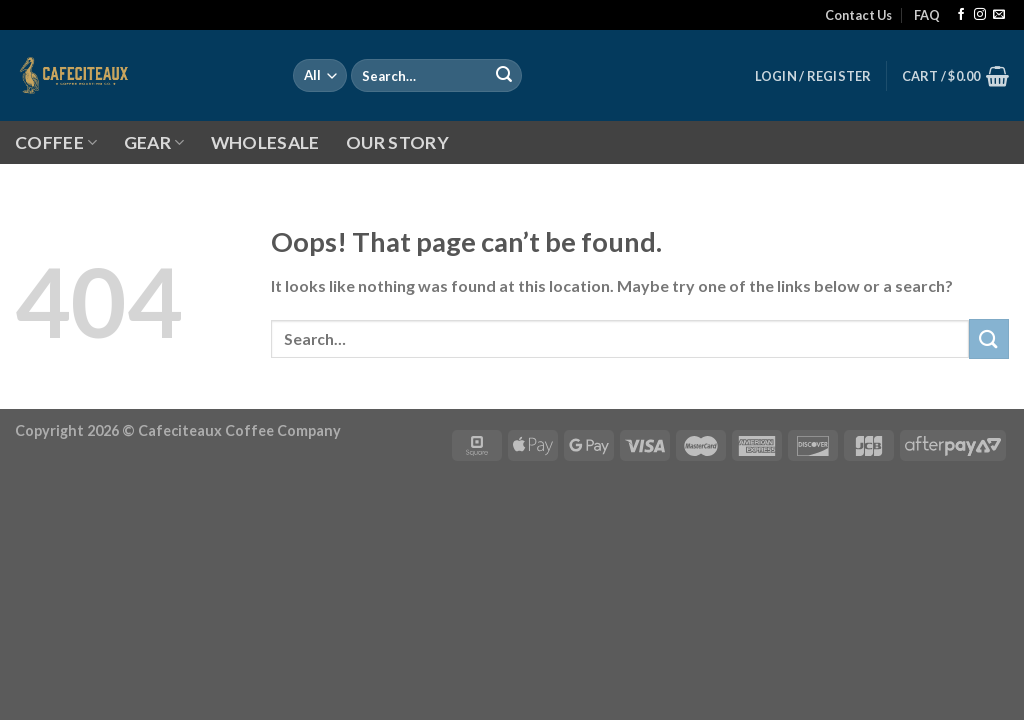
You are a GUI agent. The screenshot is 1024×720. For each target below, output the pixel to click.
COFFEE (56, 142)
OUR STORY (397, 142)
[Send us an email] (999, 15)
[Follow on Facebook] (961, 15)
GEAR (154, 142)
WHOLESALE (265, 142)
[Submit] (504, 76)
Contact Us (858, 15)
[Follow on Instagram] (980, 15)
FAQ (927, 15)
